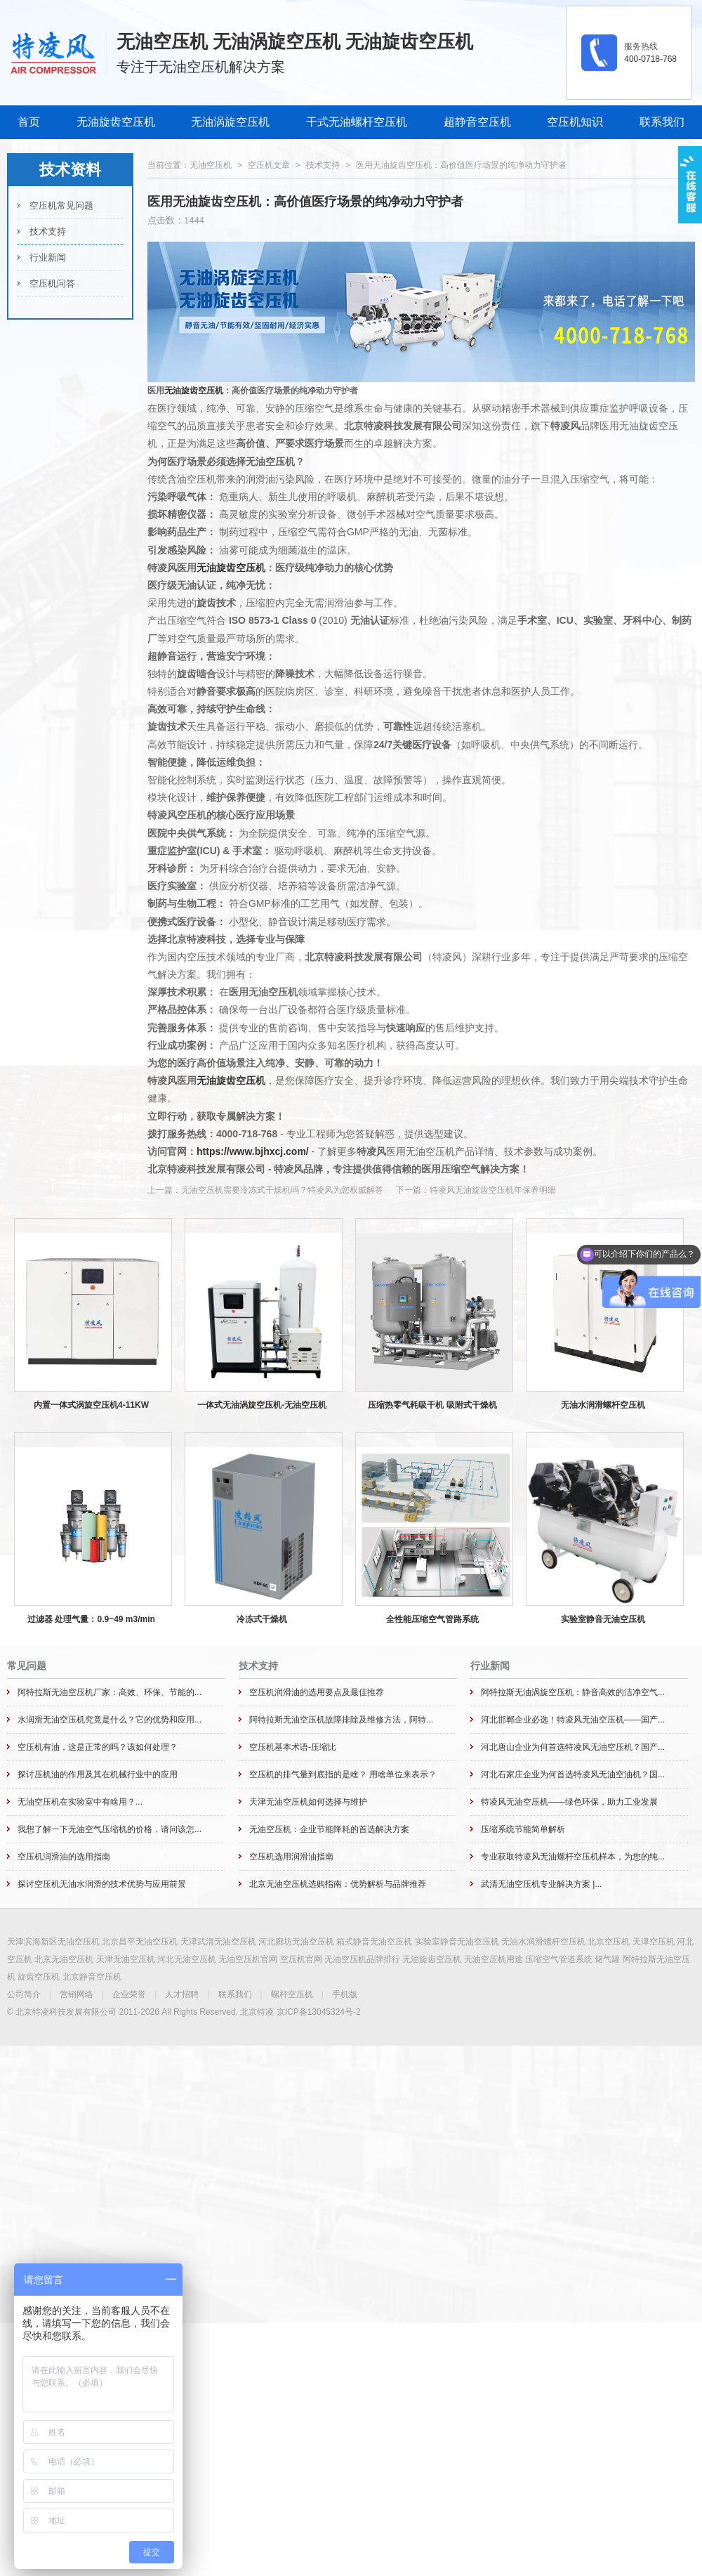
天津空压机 (654, 1942)
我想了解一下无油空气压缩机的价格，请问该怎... (109, 1829)
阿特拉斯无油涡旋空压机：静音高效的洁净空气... (573, 1692)
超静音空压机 (477, 122)
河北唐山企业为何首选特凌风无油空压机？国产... (573, 1747)
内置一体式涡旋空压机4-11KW (91, 1405)
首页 (29, 122)
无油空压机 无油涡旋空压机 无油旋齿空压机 (295, 41)
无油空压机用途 (493, 1959)
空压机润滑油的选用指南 (64, 1857)
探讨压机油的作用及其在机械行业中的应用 (98, 1774)
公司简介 (24, 1994)
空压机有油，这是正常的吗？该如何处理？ (98, 1747)
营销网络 (76, 1994)
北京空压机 (609, 1942)
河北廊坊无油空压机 (296, 1942)
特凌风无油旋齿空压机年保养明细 (493, 1190)
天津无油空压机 (125, 1959)
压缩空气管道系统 (558, 1959)
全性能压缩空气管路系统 (432, 1619)
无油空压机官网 (247, 1959)
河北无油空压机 (186, 1959)
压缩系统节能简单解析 (523, 1829)
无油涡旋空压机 (230, 122)
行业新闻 (47, 257)
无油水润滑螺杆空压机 (603, 1405)
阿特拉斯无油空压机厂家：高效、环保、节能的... (109, 1692)
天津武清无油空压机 (218, 1942)
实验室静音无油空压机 (603, 1619)
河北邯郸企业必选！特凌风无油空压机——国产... (573, 1720)
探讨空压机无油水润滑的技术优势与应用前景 (102, 1884)
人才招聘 (182, 1994)
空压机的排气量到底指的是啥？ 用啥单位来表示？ (343, 1774)
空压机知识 (575, 122)
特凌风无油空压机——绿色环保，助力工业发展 (569, 1802)
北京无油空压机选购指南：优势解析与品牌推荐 (337, 1884)
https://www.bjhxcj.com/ (253, 1151)
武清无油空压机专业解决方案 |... (541, 1884)
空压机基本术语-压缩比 (292, 1747)
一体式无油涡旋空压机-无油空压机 (261, 1405)
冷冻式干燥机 (262, 1619)
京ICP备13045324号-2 (319, 2012)
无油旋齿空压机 (116, 122)
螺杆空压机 (292, 1994)
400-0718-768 (650, 59)
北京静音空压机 (91, 1977)
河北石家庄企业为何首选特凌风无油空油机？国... (573, 1774)
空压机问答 (52, 283)
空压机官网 (301, 1959)
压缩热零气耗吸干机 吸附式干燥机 (432, 1405)
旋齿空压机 (39, 1977)
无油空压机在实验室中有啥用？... (80, 1802)
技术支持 (47, 231)
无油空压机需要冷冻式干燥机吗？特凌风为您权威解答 (282, 1190)
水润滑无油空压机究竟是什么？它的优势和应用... (109, 1720)
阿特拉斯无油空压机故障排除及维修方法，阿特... (341, 1720)
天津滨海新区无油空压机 (53, 1942)
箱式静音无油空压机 (374, 1942)
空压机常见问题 (61, 205)
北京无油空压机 (63, 1959)
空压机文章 (269, 165)
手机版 (344, 1994)
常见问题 (26, 1665)
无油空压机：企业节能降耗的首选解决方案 (329, 1829)
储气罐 (607, 1959)
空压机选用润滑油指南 (291, 1857)
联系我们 (662, 122)
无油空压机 (211, 165)
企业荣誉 (129, 1994)
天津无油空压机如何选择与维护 (308, 1802)
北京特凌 (257, 2012)
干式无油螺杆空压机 (356, 122)
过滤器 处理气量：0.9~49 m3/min (91, 1619)
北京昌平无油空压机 (140, 1942)
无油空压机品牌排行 (362, 1959)
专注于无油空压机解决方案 (201, 66)
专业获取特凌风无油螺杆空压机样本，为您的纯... (573, 1857)
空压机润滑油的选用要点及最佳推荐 (316, 1692)
